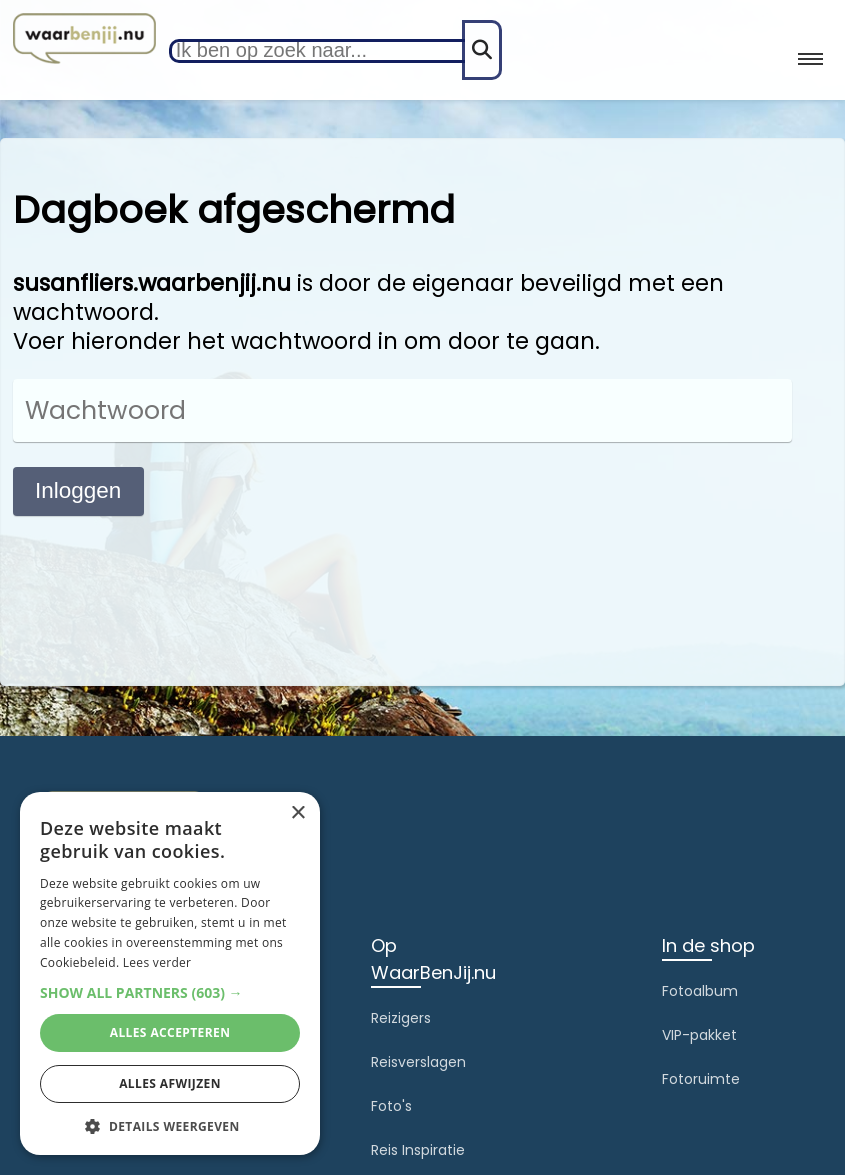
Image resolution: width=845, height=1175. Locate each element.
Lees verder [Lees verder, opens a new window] (157, 962)
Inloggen (78, 490)
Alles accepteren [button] (170, 1032)
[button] (170, 992)
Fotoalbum (700, 991)
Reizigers (401, 1018)
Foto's (391, 1106)
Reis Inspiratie (418, 1150)
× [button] (297, 813)
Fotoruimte (701, 1079)
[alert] (170, 973)
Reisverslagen (418, 1062)
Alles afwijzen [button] (170, 1083)
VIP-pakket (699, 1035)
